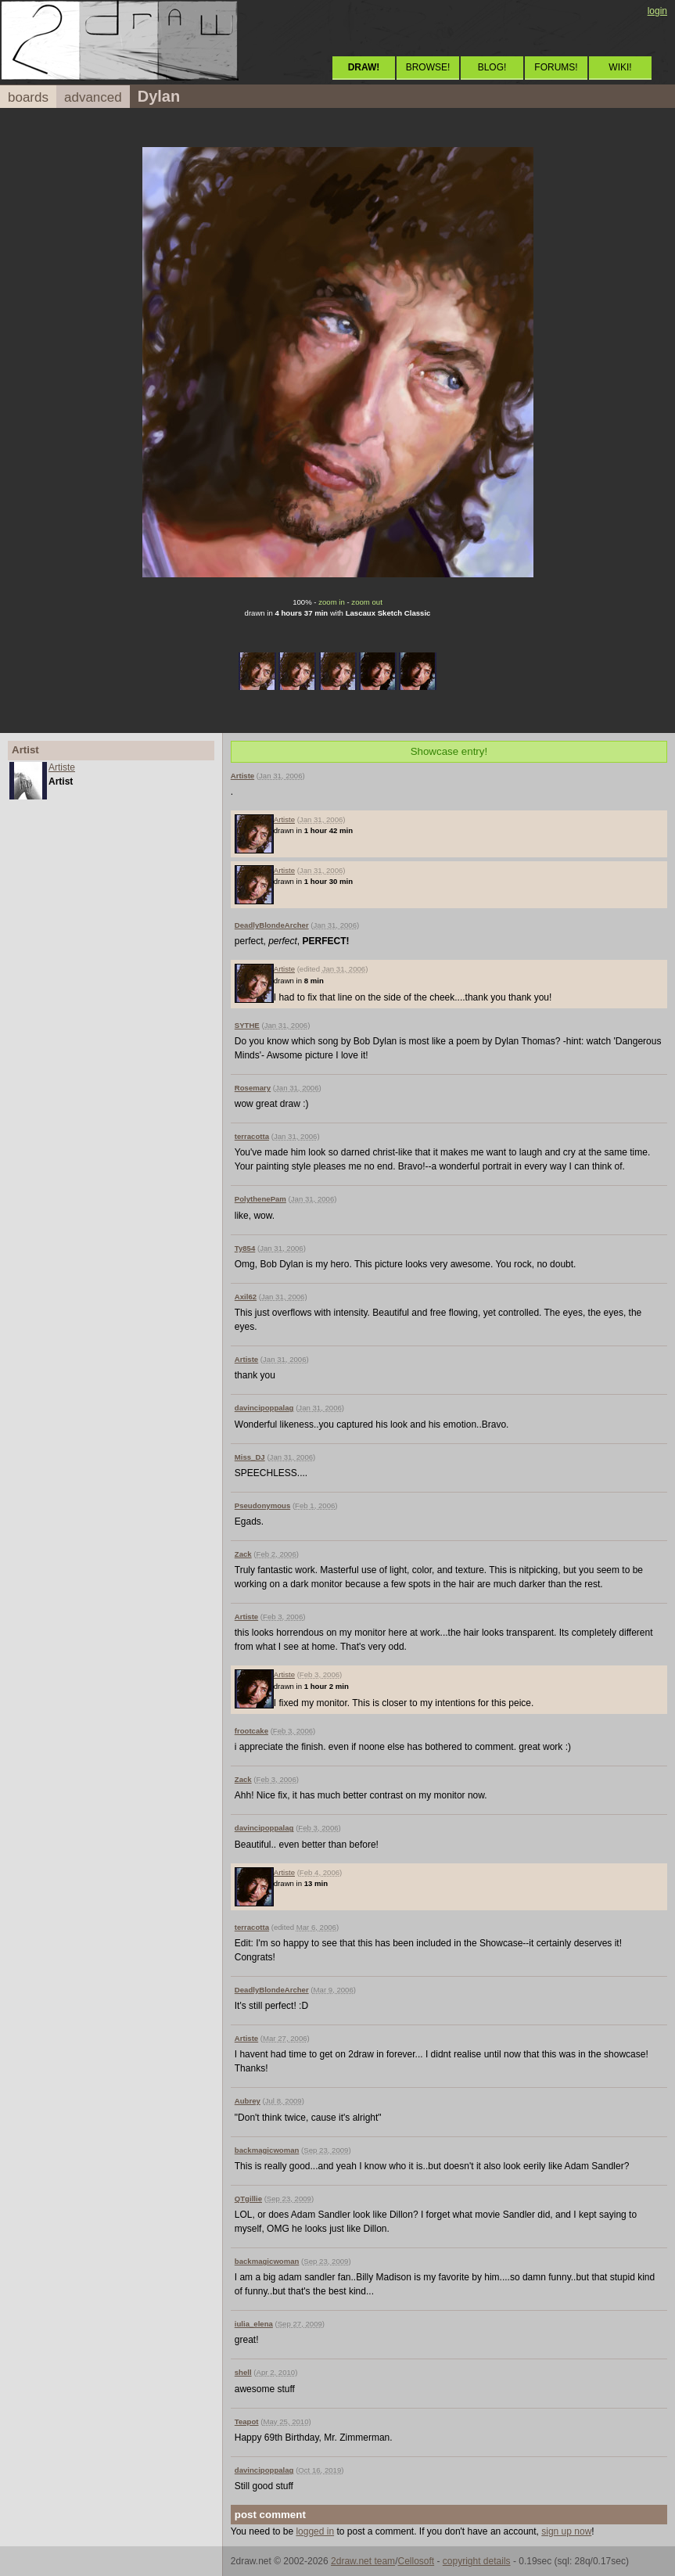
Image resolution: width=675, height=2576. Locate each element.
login (657, 10)
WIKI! (620, 67)
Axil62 (246, 1296)
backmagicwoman (267, 2150)
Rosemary (253, 1087)
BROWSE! (428, 67)
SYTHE (247, 1025)
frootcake (251, 1730)
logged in (315, 2531)
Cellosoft (415, 2561)
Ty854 (245, 1248)
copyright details (477, 2561)
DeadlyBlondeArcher (272, 925)
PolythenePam (260, 1199)
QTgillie (248, 2198)
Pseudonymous (262, 1505)
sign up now (566, 2531)
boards (28, 97)
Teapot (247, 2421)
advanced (93, 97)
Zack (243, 1554)
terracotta (252, 1136)
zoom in (331, 602)
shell (243, 2372)
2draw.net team (363, 2561)
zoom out (366, 602)
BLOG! (492, 67)
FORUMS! (555, 67)
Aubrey (247, 2100)
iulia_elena (254, 2323)
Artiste (61, 767)
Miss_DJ (250, 1457)
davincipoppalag (264, 1407)
